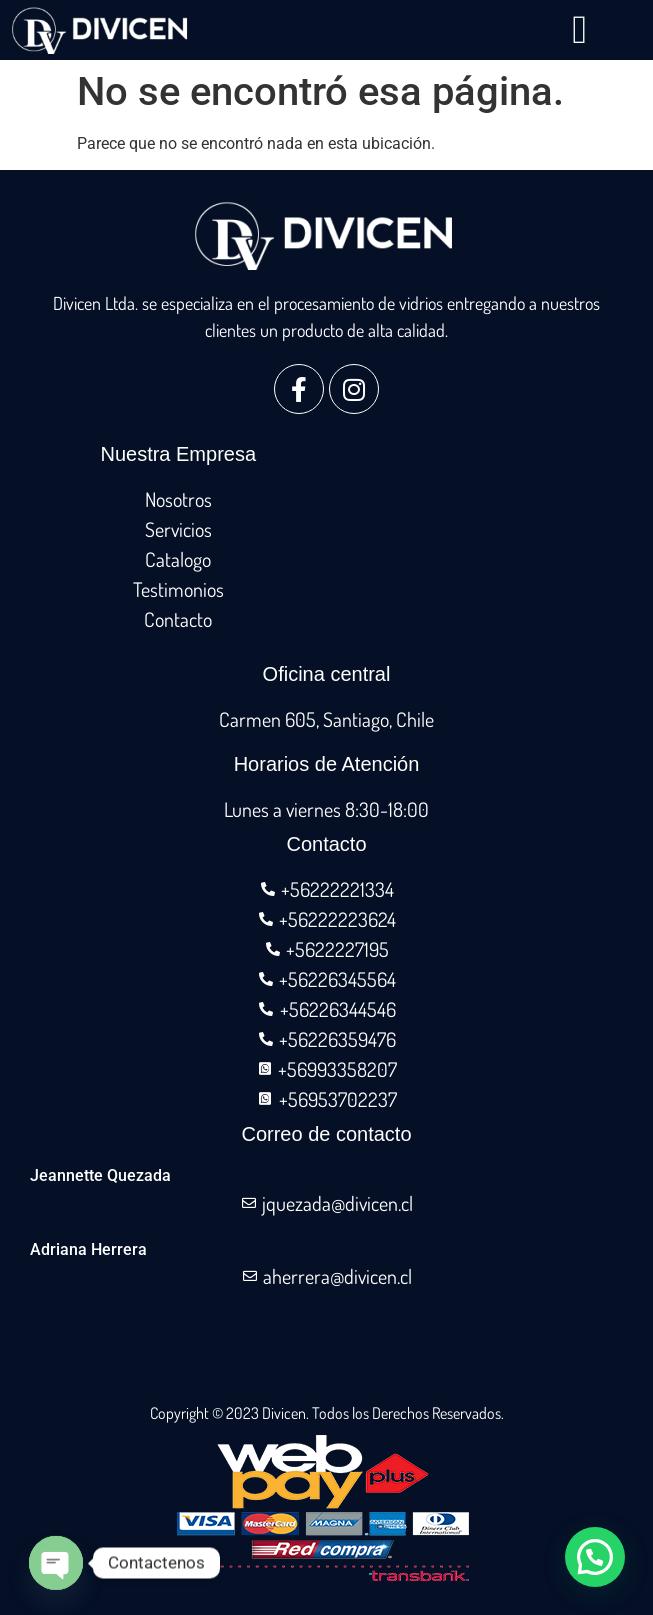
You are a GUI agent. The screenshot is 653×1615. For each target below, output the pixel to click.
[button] (579, 30)
